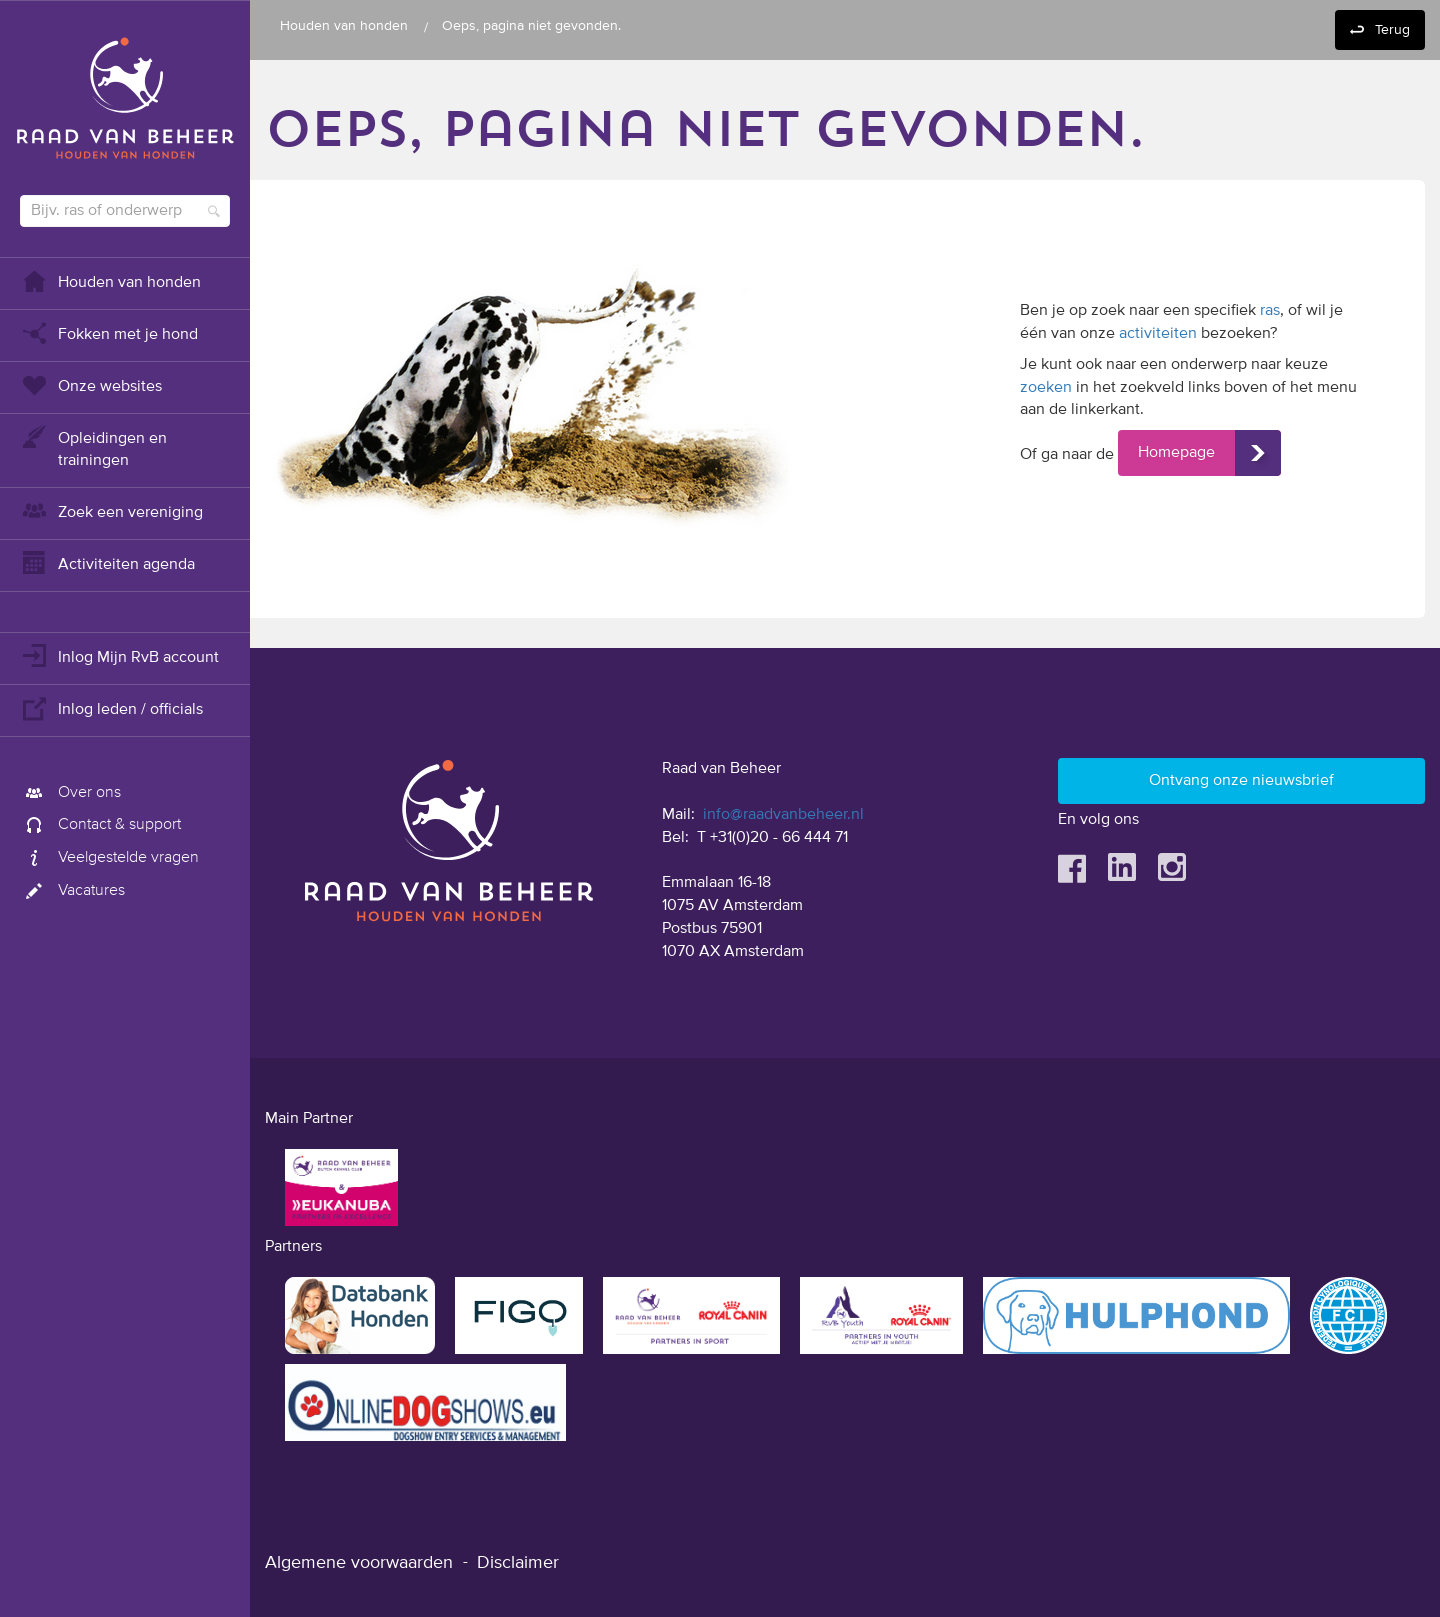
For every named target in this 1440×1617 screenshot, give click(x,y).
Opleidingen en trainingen (93, 447)
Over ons (70, 793)
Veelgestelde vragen (109, 858)
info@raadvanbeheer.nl (783, 815)
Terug (1392, 30)
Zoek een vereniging (111, 510)
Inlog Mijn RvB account (119, 655)
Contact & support (100, 825)
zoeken (1046, 388)
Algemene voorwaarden (359, 1563)
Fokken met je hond (109, 332)
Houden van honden (110, 280)
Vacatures (72, 891)
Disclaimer (518, 1563)
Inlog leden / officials (111, 707)
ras (1270, 311)
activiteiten (1158, 334)
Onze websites (91, 384)
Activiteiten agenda (107, 562)
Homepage (1176, 453)
